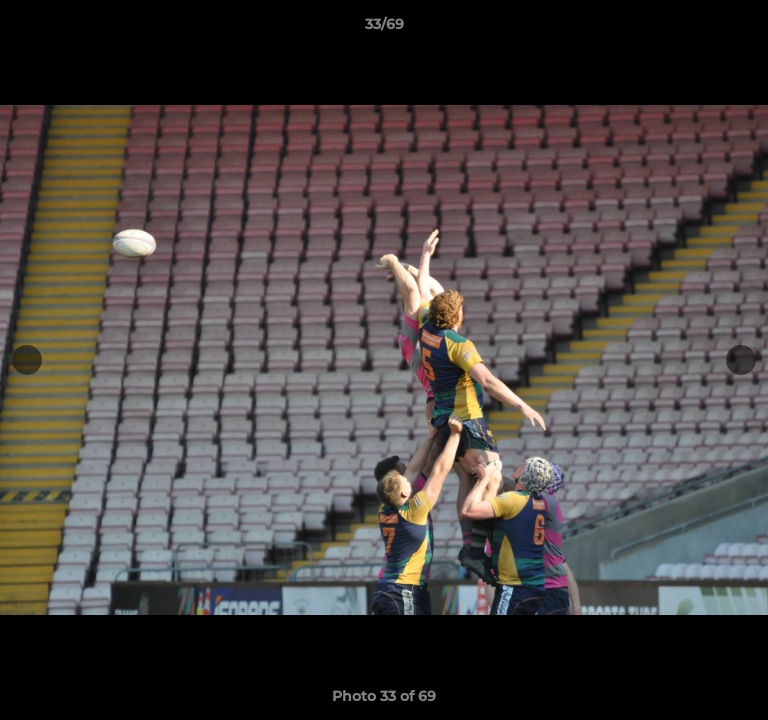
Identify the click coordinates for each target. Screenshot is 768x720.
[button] (744, 29)
